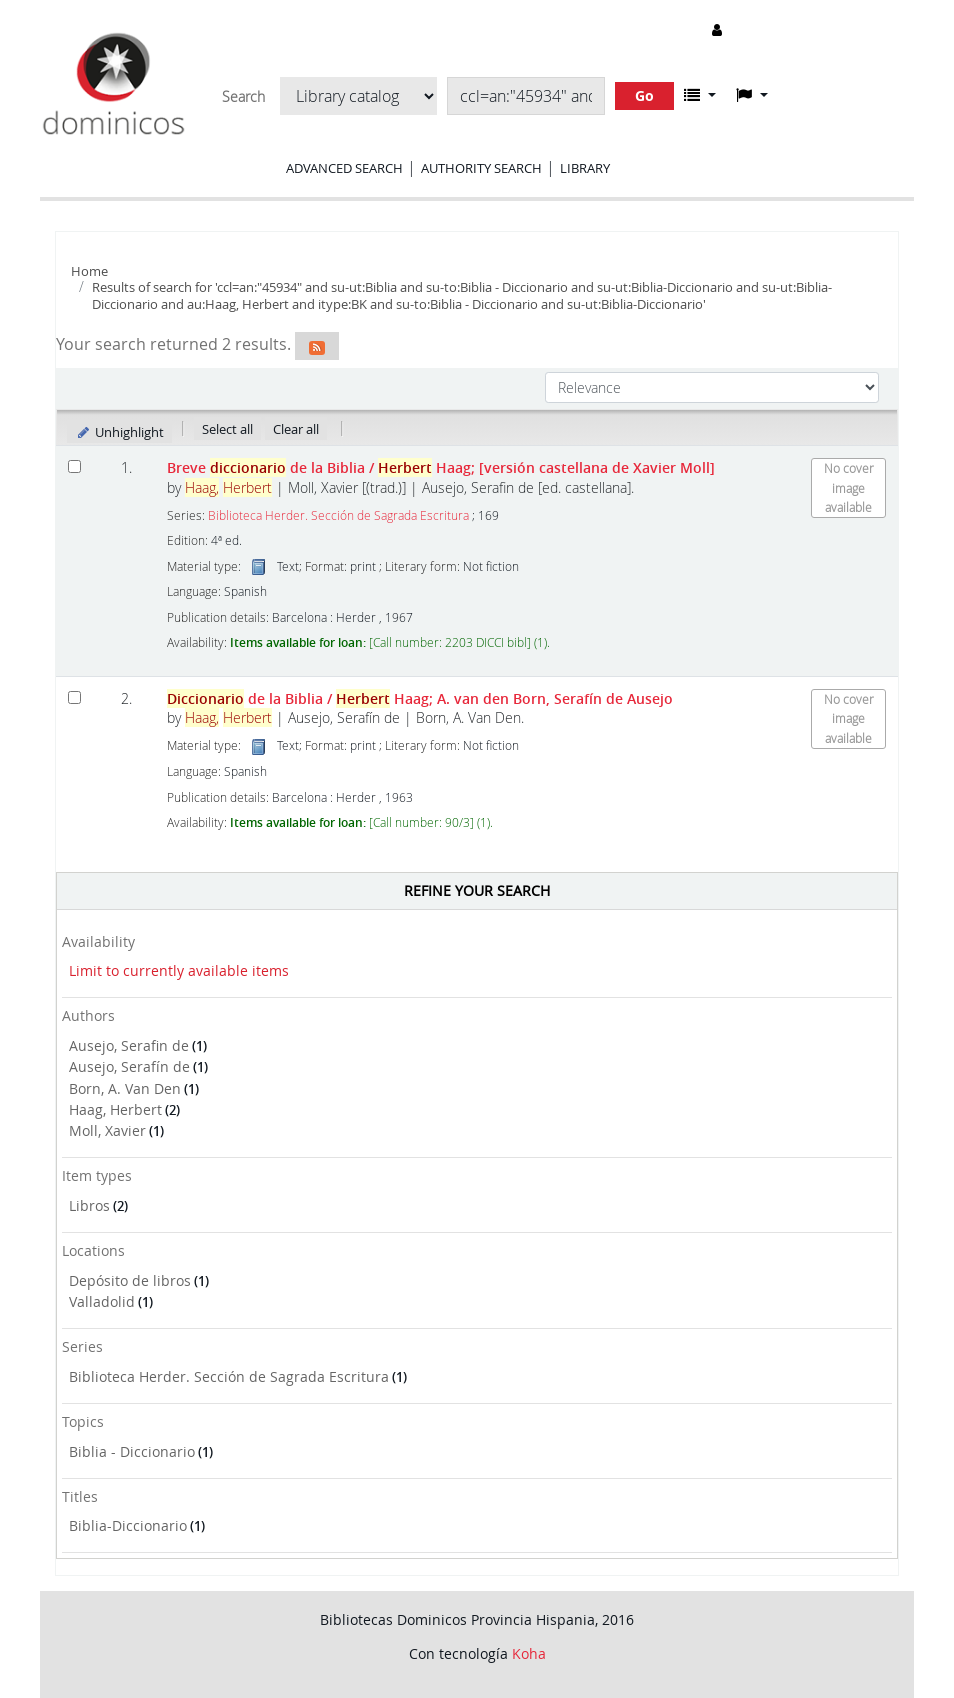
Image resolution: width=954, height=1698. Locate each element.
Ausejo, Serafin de (129, 1045)
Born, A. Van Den (125, 1088)
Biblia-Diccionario (128, 1525)
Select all (227, 429)
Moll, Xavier (107, 1130)
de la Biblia (420, 698)
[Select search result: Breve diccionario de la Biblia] (74, 466)
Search (243, 97)
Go (644, 95)
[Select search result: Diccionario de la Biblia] (74, 697)
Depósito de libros (130, 1280)
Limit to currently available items (179, 970)
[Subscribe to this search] (317, 346)
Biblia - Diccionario (132, 1451)
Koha (529, 1653)
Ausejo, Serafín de (129, 1066)
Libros (89, 1205)
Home (89, 271)
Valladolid (102, 1301)
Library (585, 168)
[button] (700, 95)
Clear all (296, 429)
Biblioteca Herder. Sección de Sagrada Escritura (229, 1376)
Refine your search (477, 890)
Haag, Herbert (115, 1109)
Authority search (481, 168)
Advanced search (344, 168)
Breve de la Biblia (441, 467)
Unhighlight (119, 432)
